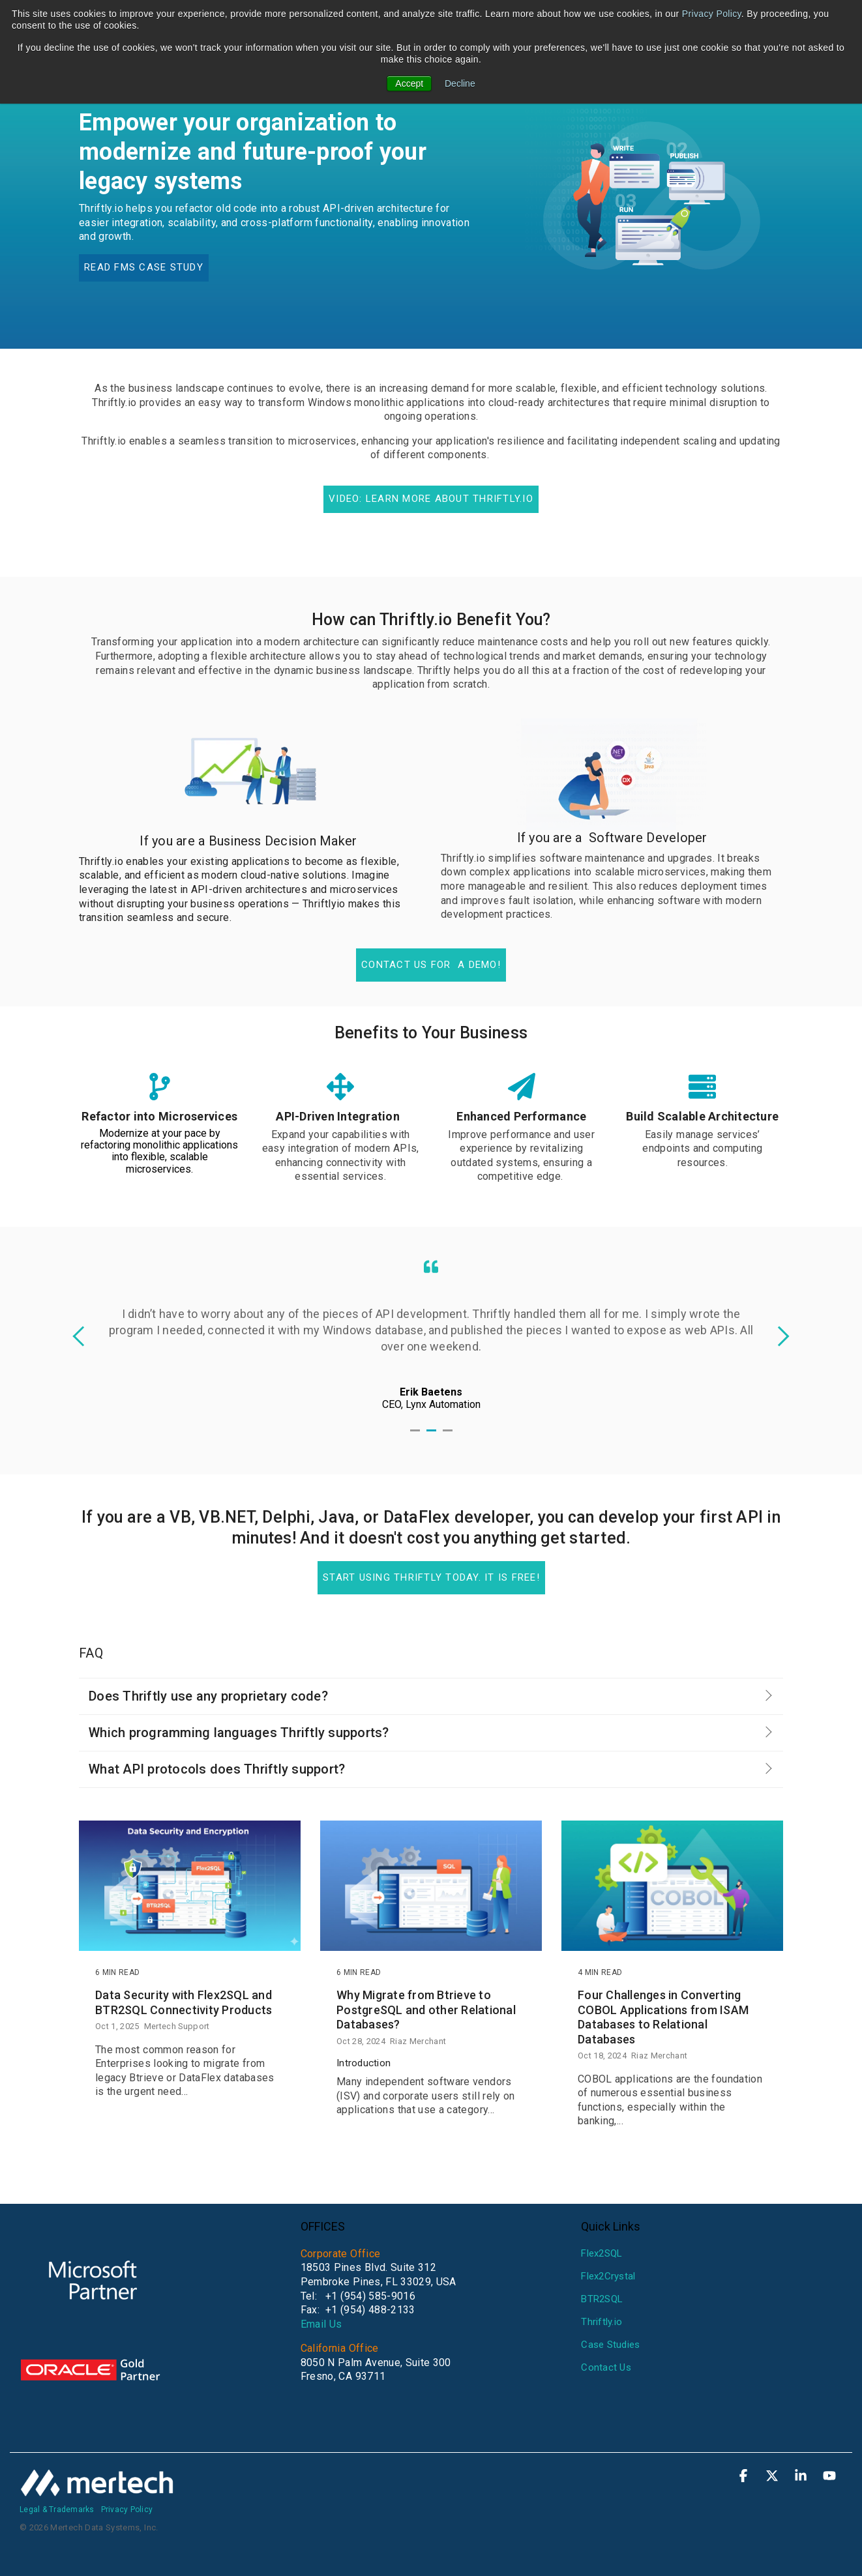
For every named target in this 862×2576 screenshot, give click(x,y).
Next (779, 1336)
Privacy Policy (711, 13)
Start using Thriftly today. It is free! (431, 1577)
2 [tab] (432, 1435)
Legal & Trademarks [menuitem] (57, 2509)
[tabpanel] (431, 1335)
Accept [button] (409, 83)
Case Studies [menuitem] (610, 2344)
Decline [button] (460, 83)
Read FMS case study (143, 267)
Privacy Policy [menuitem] (127, 2509)
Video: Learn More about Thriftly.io (431, 499)
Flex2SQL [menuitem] (601, 2253)
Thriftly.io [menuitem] (601, 2322)
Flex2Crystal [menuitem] (608, 2276)
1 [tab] (416, 1435)
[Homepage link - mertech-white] (98, 2489)
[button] (745, 2477)
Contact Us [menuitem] (606, 2367)
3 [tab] (449, 1435)
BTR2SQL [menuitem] (602, 2299)
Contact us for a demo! (431, 965)
